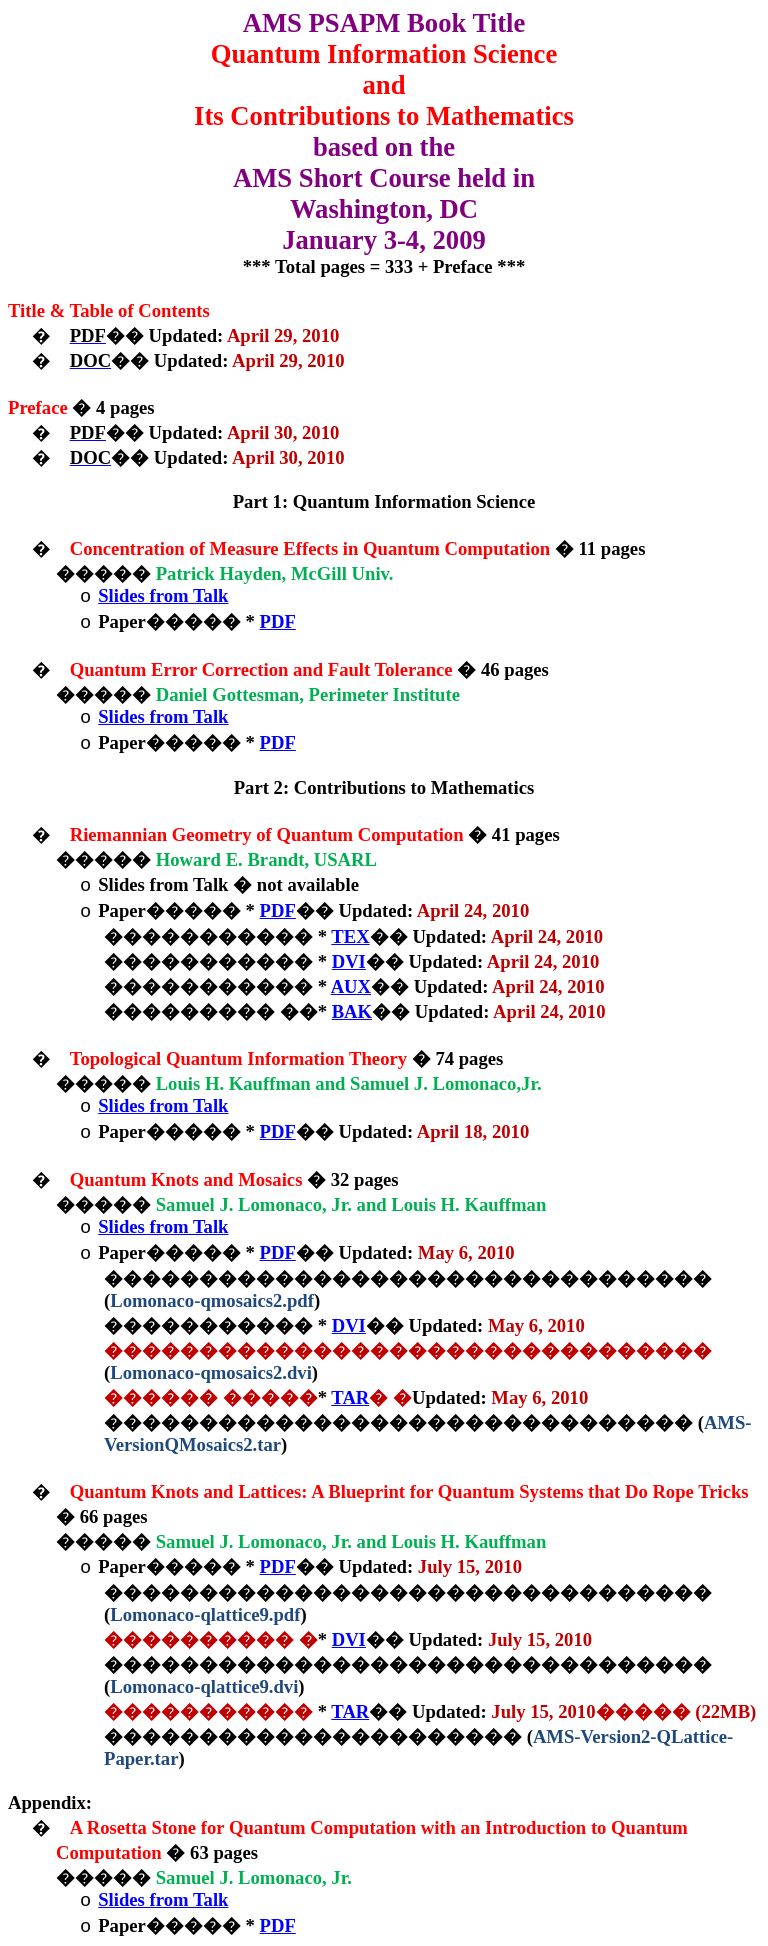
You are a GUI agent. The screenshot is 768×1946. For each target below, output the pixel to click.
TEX (350, 936)
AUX (351, 986)
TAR (350, 1397)
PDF (278, 621)
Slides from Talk (163, 595)
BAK (352, 1011)
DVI (349, 961)
